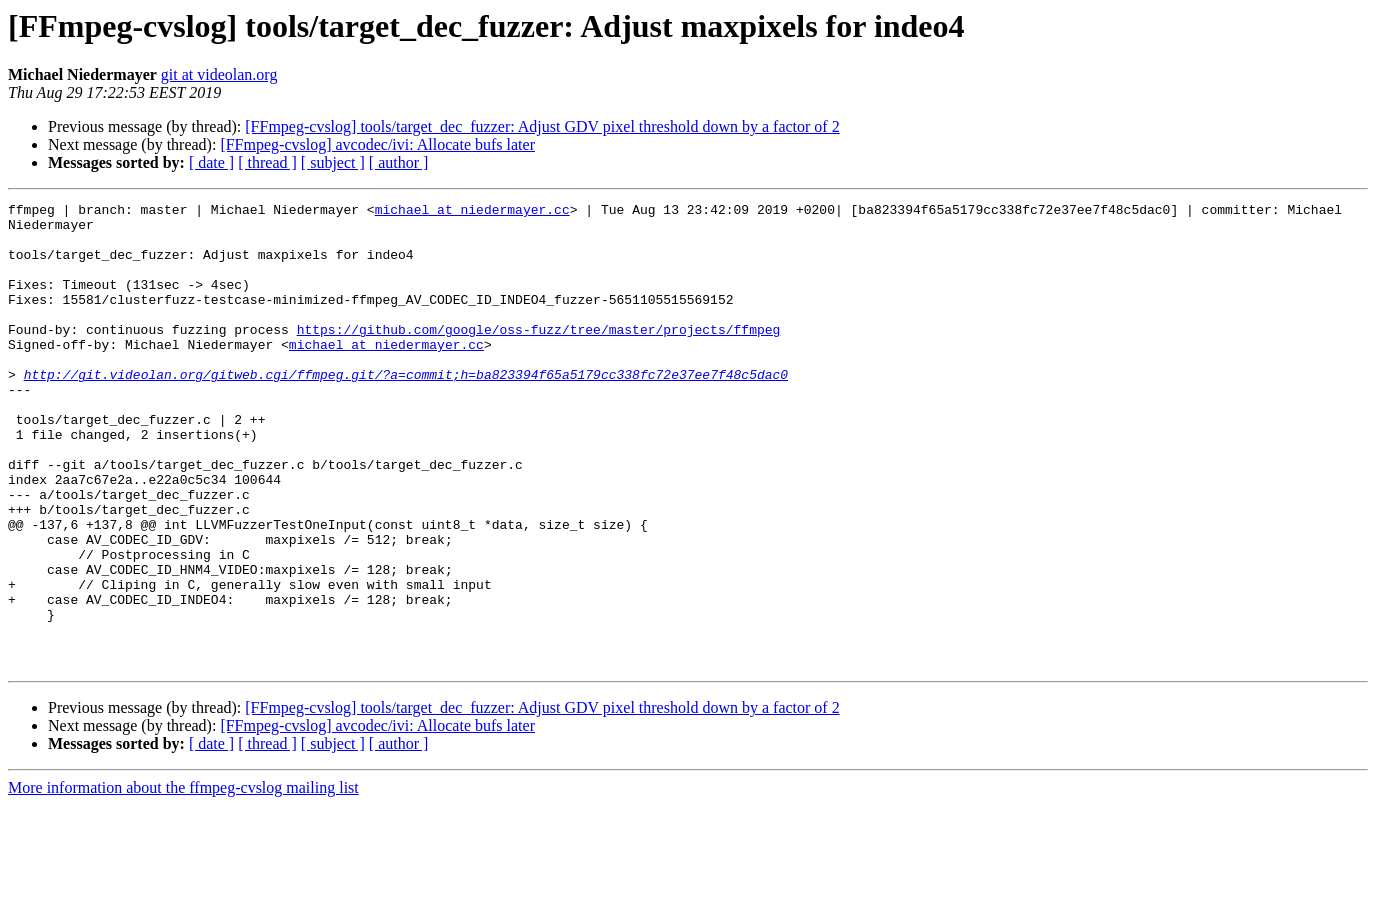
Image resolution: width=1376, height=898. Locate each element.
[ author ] (399, 162)
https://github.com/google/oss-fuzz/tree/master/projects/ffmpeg (539, 356)
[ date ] (211, 162)
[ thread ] (267, 162)
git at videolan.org (219, 74)
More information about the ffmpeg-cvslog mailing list (183, 880)
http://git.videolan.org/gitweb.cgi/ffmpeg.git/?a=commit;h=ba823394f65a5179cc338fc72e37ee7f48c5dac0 (406, 410)
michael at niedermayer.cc (472, 212)
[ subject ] (333, 162)
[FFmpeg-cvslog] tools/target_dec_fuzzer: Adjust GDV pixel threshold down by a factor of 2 (542, 126)
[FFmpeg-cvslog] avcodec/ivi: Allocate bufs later (377, 144)
